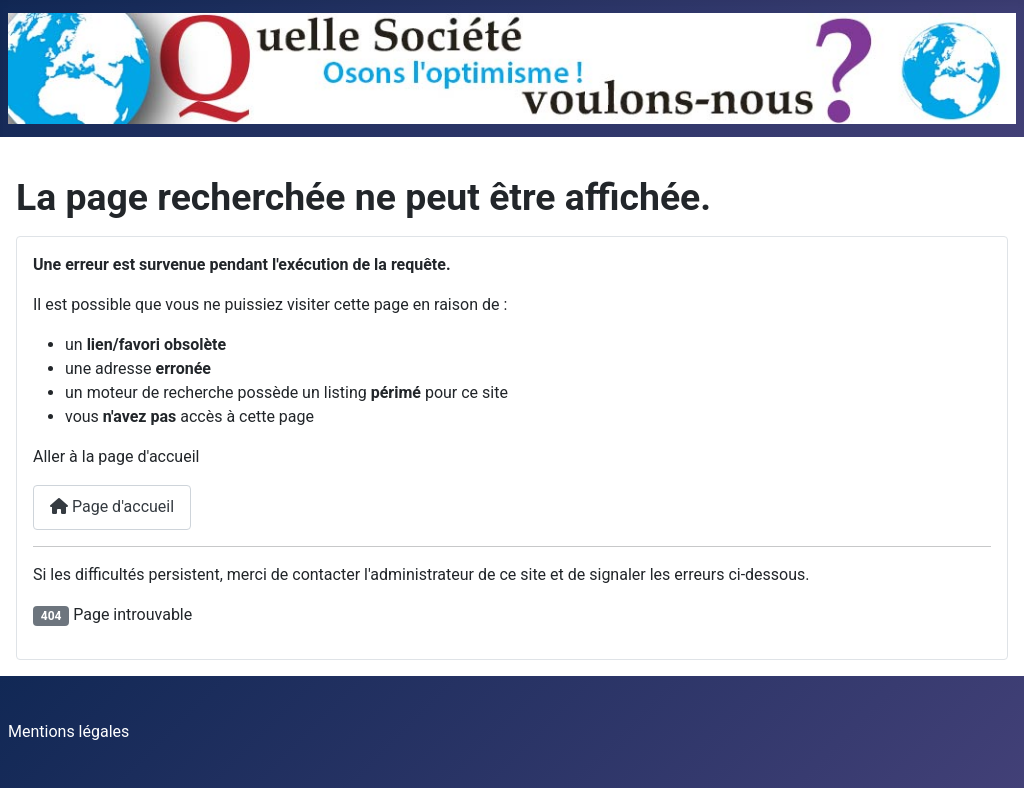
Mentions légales (68, 731)
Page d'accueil (112, 506)
